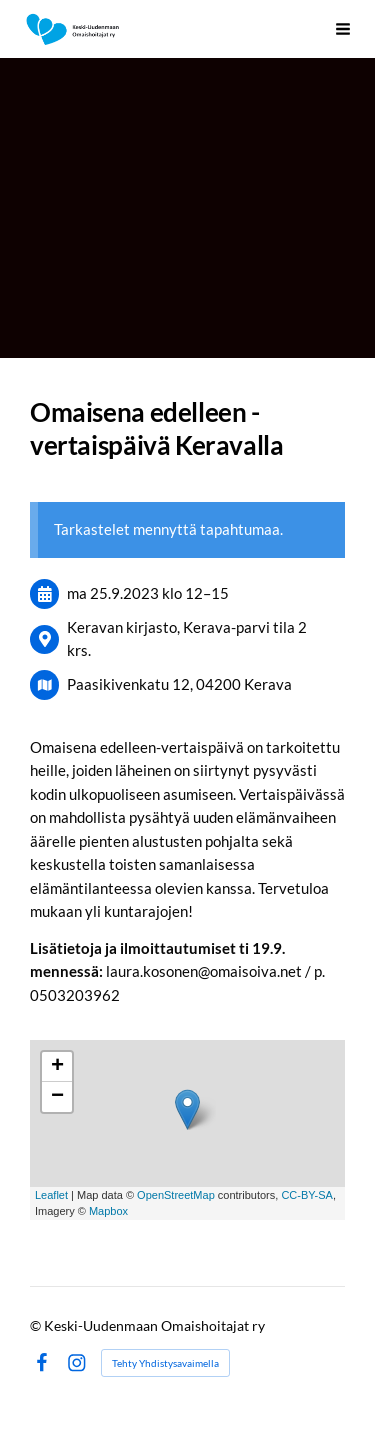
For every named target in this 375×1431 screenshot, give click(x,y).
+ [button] (57, 1067)
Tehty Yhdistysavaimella (165, 1363)
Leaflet (51, 1195)
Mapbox (108, 1211)
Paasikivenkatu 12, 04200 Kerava (179, 684)
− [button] (57, 1097)
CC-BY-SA (307, 1195)
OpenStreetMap (176, 1195)
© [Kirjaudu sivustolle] (37, 1325)
